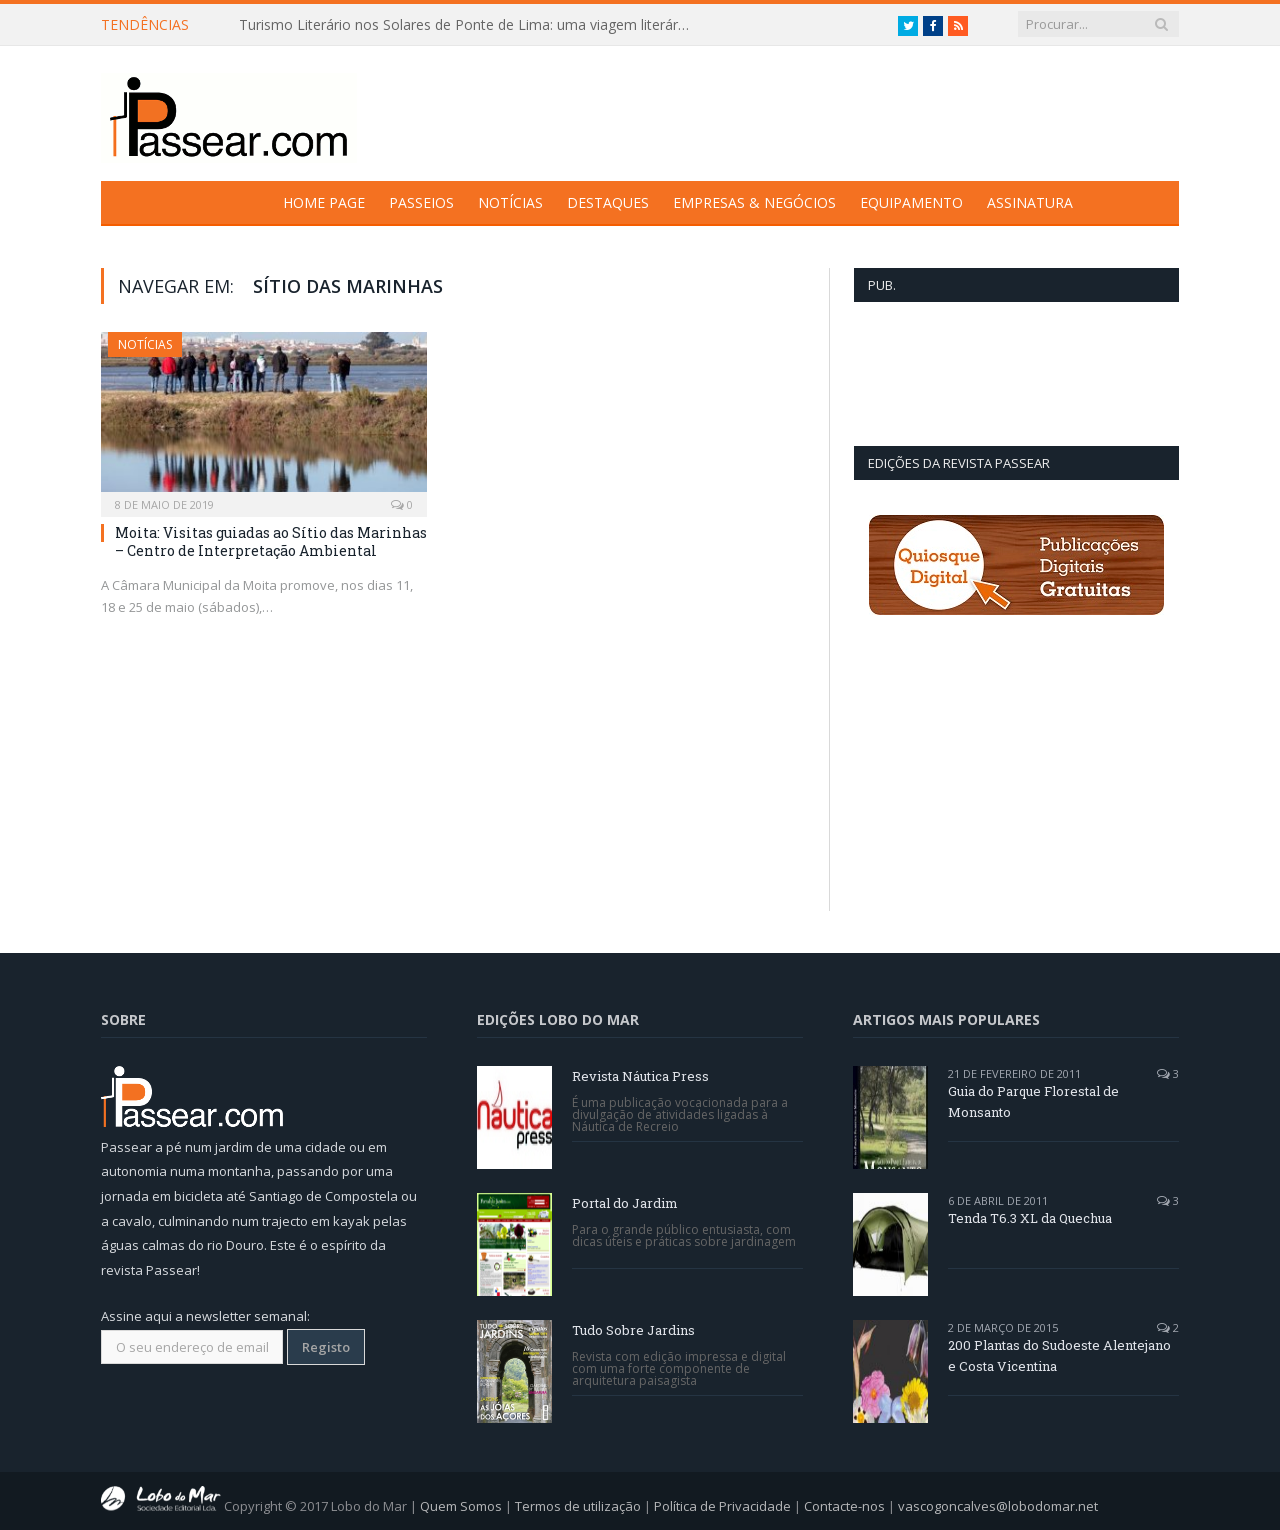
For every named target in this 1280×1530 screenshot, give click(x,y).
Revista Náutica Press (640, 1076)
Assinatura (1030, 202)
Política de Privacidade (722, 1506)
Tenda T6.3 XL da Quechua (1030, 1218)
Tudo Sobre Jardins (633, 1330)
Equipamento (911, 202)
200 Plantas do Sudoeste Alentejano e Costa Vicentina (1059, 1355)
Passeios (421, 202)
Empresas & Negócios (754, 202)
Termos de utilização (578, 1506)
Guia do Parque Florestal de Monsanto (1033, 1101)
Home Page (324, 202)
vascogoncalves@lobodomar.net (998, 1506)
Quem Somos (461, 1506)
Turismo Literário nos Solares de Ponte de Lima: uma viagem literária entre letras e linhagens (469, 25)
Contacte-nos (844, 1506)
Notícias (510, 202)
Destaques (608, 202)
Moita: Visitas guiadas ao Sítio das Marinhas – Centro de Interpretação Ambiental (271, 541)
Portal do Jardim (625, 1203)
